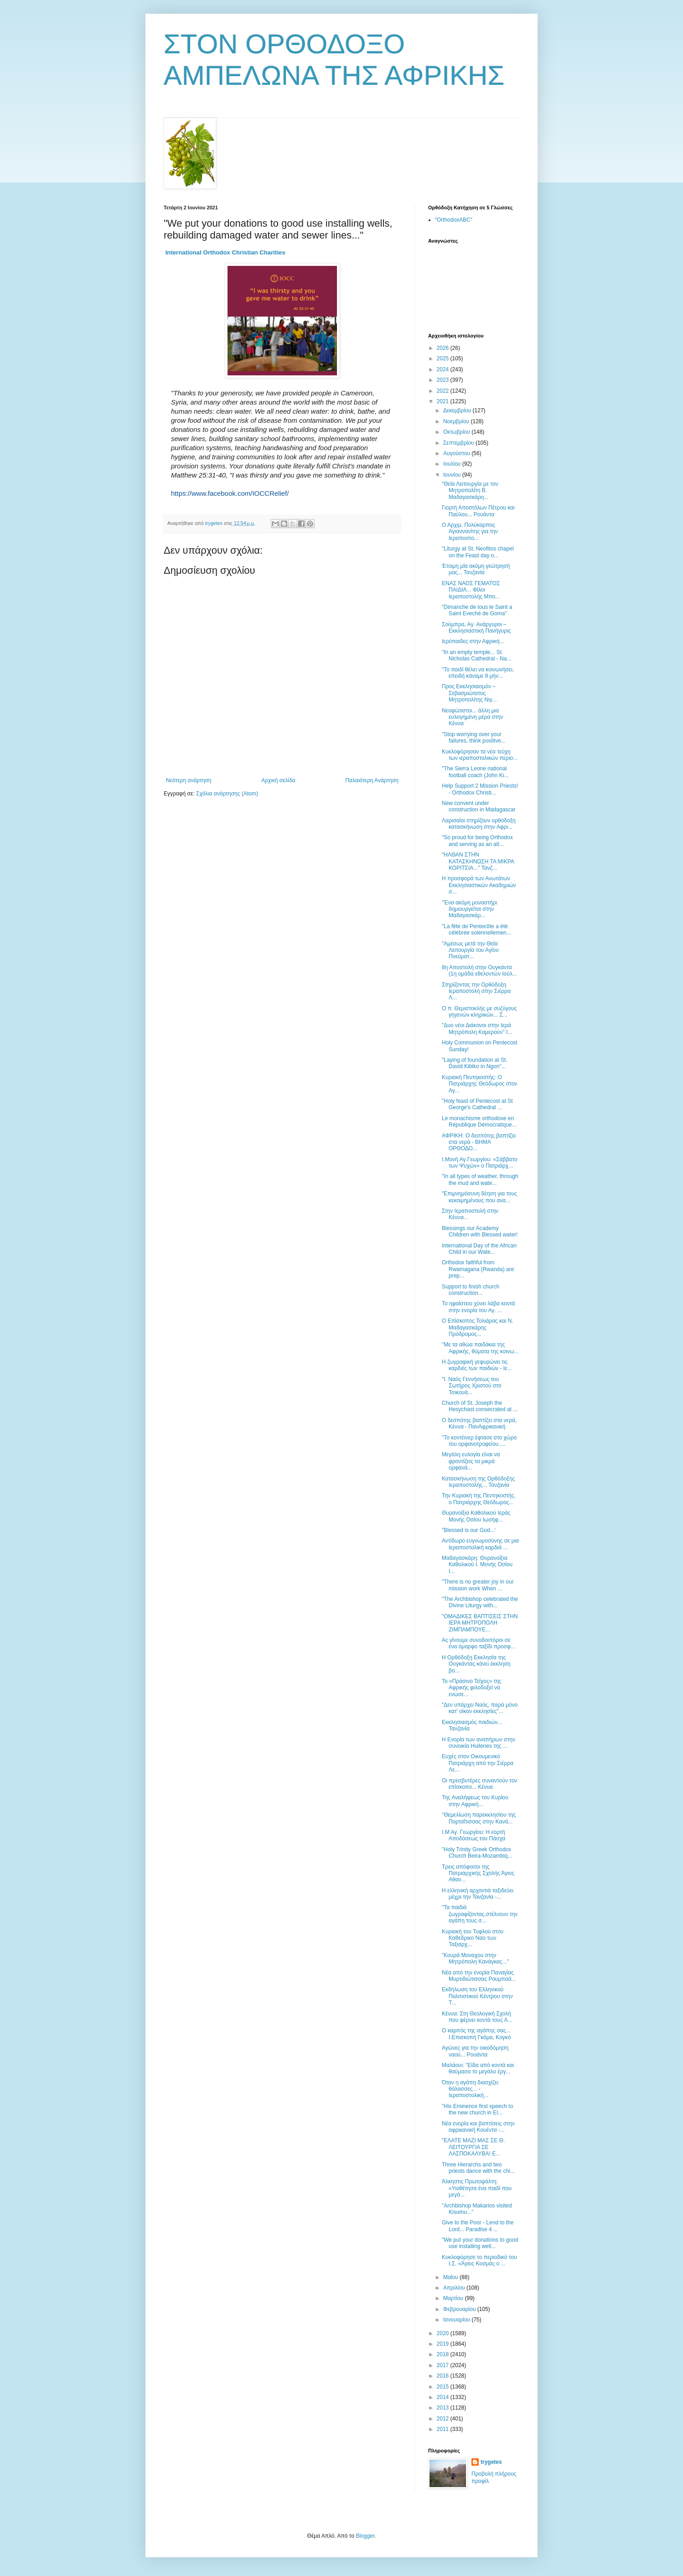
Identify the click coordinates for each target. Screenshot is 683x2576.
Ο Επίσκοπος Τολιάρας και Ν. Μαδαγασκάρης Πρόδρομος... (477, 1327)
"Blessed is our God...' (469, 1530)
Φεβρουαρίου (460, 2309)
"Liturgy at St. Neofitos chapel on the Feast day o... (478, 551)
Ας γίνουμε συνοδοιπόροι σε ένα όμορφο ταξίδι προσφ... (478, 1643)
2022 (443, 391)
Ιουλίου (452, 464)
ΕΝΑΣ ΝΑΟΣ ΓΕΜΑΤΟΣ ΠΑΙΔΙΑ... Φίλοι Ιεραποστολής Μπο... (471, 590)
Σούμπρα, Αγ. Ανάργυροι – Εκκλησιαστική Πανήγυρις (476, 627)
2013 (443, 2408)
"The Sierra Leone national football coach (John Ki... (475, 771)
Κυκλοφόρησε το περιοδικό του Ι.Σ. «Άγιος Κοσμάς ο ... (479, 2260)
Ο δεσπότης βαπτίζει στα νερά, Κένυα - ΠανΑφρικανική (479, 1423)
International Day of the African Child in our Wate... (479, 1248)
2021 (443, 401)
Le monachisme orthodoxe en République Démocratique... (479, 1121)
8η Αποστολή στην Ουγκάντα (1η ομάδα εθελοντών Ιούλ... (479, 970)
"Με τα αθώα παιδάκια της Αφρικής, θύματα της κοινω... (480, 1347)
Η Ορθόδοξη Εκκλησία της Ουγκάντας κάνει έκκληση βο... (476, 1664)
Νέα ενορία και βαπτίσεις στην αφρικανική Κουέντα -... (478, 2126)
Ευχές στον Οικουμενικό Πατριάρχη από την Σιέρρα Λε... (477, 1763)
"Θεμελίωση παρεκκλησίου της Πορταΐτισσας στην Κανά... (479, 1818)
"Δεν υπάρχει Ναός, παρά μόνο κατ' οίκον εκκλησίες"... (479, 1708)
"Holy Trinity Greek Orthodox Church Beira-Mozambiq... (477, 1852)
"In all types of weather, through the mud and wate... (480, 1179)
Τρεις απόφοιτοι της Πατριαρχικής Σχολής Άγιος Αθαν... (478, 1873)
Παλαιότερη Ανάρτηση (371, 780)
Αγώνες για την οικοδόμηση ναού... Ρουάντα (475, 2051)
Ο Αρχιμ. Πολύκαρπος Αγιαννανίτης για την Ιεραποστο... (470, 531)
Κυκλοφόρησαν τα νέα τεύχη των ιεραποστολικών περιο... (479, 754)
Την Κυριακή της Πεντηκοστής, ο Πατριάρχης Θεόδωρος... (479, 1498)
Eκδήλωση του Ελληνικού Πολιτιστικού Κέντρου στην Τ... (477, 1996)
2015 (443, 2387)
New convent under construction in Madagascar (479, 806)
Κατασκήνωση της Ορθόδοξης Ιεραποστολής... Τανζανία (478, 1481)
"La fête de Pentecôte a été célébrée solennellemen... (476, 929)
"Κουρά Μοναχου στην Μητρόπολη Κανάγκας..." (475, 1958)
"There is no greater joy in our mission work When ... (478, 1585)
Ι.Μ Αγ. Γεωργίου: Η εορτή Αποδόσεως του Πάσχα (473, 1835)
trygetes (491, 2462)
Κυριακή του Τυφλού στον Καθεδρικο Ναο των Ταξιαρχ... (472, 1938)
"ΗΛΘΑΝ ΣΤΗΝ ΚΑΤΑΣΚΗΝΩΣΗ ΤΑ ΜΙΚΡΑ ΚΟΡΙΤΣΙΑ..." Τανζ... (478, 861)
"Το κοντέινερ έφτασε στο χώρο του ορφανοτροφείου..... (479, 1440)
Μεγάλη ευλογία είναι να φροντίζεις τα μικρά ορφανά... (471, 1461)
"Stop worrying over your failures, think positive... (474, 737)
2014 (443, 2397)
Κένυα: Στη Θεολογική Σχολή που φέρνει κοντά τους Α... (477, 2016)
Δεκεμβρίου (458, 410)
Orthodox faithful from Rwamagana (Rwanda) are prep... (478, 1269)
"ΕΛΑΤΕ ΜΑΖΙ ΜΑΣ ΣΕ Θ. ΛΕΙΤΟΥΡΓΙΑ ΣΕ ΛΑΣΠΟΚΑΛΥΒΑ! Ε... (473, 2147)
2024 (443, 369)
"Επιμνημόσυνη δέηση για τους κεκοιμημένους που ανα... (479, 1196)
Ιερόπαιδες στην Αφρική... (473, 641)
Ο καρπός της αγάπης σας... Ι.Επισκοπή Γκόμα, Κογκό (476, 2033)
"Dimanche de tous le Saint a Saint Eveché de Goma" (477, 610)
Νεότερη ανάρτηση (188, 780)
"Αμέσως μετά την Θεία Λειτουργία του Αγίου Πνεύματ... (470, 950)
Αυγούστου (457, 453)
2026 (443, 348)
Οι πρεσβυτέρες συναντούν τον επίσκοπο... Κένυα (479, 1783)
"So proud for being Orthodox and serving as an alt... (477, 840)
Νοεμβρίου (457, 421)
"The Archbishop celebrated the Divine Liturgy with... (480, 1602)
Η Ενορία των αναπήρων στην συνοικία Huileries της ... (478, 1742)
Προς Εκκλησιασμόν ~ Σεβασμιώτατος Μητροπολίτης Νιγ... (469, 693)
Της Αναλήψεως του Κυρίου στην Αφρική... (475, 1800)
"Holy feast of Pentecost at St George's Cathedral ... (477, 1104)
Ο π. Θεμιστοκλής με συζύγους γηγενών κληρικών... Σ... (479, 1011)
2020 (443, 2333)
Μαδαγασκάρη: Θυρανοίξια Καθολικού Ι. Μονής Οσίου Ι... (477, 1564)
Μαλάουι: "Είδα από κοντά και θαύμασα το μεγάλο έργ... (478, 2068)
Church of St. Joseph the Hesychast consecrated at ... (479, 1406)
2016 (443, 2376)
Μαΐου (451, 2277)
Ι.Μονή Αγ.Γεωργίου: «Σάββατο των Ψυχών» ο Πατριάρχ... (479, 1162)
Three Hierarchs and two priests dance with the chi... (478, 2167)
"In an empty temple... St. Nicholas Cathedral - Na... (476, 655)
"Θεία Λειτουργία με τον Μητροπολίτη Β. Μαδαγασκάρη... (470, 490)
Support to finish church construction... (470, 1289)
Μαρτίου (454, 2298)
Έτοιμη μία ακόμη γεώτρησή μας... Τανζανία (476, 569)
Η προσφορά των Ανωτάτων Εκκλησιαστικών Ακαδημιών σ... (479, 885)
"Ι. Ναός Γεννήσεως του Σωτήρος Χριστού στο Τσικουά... (471, 1386)
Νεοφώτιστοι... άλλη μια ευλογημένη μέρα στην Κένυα (472, 717)
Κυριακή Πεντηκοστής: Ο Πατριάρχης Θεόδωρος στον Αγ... (479, 1084)
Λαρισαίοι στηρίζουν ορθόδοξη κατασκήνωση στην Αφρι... (479, 823)
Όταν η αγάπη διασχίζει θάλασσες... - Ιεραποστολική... (470, 2089)
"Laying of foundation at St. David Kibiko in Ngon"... (474, 1063)
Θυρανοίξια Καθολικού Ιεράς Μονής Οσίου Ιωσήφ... (476, 1516)
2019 (443, 2344)
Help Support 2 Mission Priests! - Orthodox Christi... (480, 789)
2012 (443, 2418)
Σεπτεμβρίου (459, 443)
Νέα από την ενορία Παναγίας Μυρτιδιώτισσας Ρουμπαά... (479, 1975)
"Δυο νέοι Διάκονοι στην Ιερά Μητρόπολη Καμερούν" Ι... (477, 1028)
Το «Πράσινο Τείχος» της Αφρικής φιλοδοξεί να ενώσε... (472, 1688)
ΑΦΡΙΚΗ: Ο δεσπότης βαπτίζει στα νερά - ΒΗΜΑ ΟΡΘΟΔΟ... (479, 1142)
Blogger (365, 2536)
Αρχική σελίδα (278, 780)
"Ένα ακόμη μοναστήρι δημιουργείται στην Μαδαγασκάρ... (469, 909)
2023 (443, 380)
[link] (225, 252)
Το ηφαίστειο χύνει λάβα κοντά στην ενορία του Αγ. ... (478, 1306)
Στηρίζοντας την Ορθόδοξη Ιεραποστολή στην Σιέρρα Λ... (476, 991)
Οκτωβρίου (457, 432)
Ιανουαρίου (457, 2319)
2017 (443, 2365)
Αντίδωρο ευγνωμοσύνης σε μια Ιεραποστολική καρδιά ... (480, 1543)
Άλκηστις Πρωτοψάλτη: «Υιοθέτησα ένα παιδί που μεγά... (477, 2188)
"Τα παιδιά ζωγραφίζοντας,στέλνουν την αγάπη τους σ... (479, 1914)
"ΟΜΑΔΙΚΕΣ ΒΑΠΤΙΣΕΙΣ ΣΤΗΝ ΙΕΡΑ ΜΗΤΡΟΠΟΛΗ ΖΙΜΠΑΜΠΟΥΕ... (480, 1623)
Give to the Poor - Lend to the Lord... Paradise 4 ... (477, 2225)
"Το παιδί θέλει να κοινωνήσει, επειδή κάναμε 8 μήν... (478, 672)
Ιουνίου (452, 475)
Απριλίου (454, 2288)
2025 (443, 358)
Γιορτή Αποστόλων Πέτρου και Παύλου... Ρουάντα (478, 510)
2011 (443, 2429)
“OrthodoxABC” (453, 220)
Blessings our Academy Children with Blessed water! (479, 1231)
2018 (443, 2354)
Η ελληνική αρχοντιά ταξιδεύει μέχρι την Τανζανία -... (477, 1893)
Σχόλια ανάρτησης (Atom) (227, 793)
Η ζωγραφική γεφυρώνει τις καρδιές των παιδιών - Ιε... (477, 1365)
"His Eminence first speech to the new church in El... (477, 2109)
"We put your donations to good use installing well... (480, 2243)
